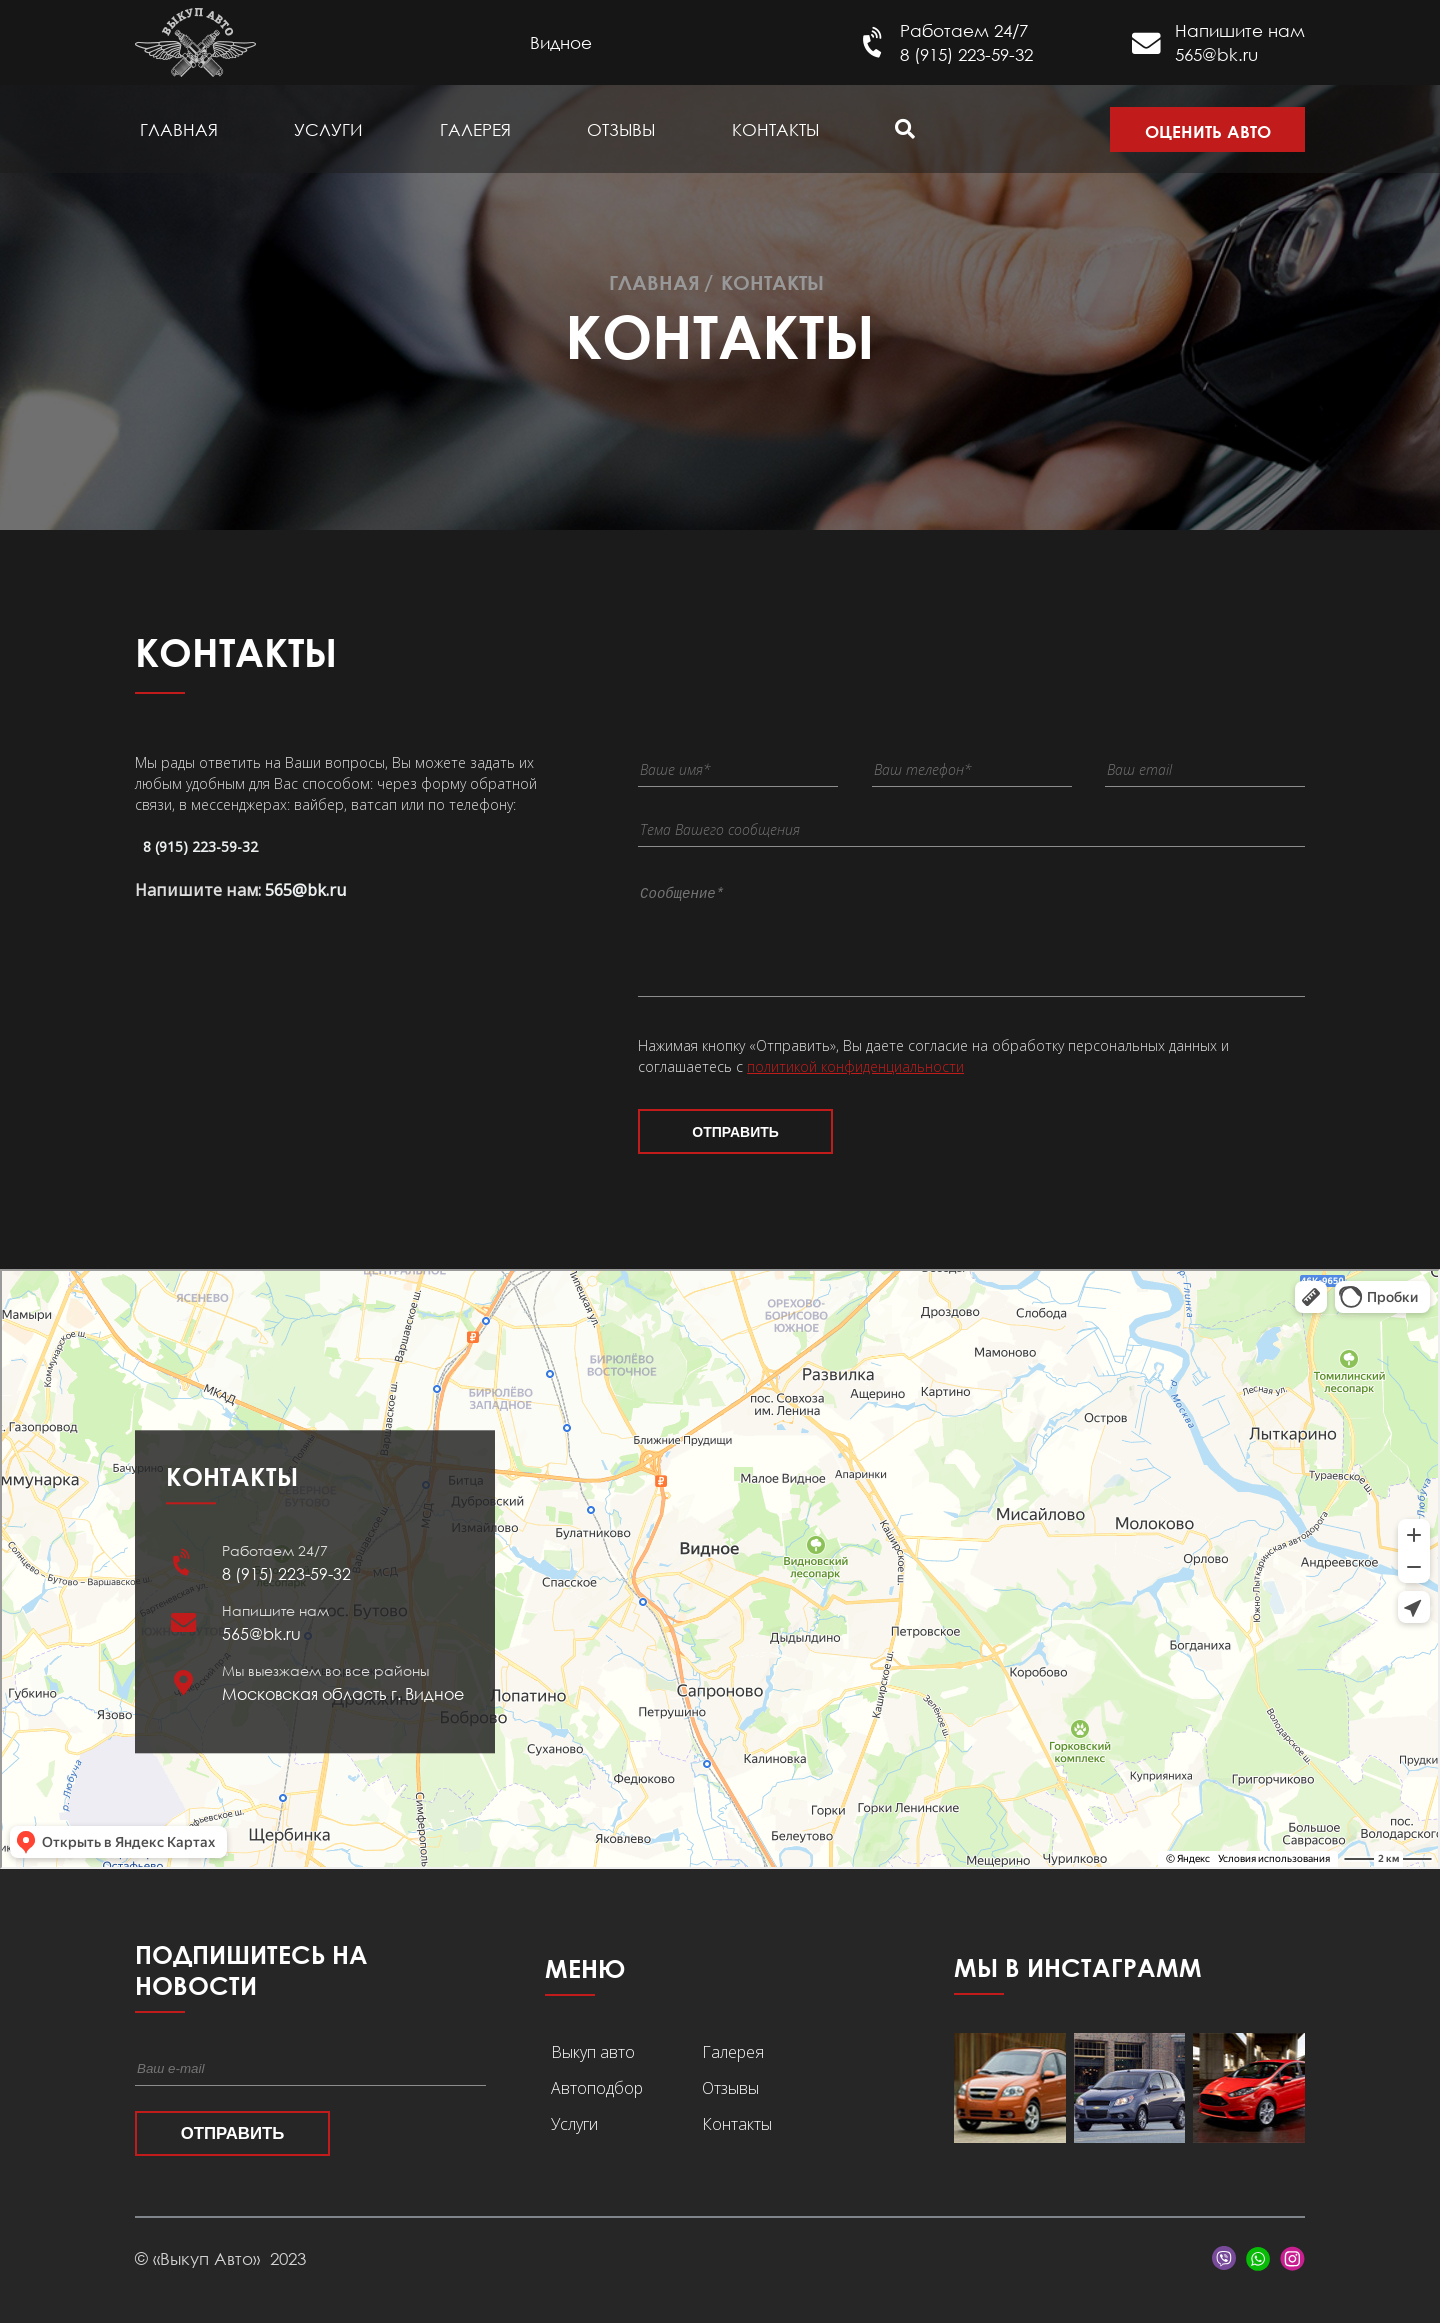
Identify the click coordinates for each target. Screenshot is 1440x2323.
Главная (179, 129)
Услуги (328, 129)
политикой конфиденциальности (855, 1084)
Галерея (475, 129)
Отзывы (621, 129)
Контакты (775, 129)
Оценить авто (1208, 131)
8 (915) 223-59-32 (966, 54)
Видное (561, 42)
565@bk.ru (1216, 54)
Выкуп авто (593, 2070)
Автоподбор (597, 2106)
